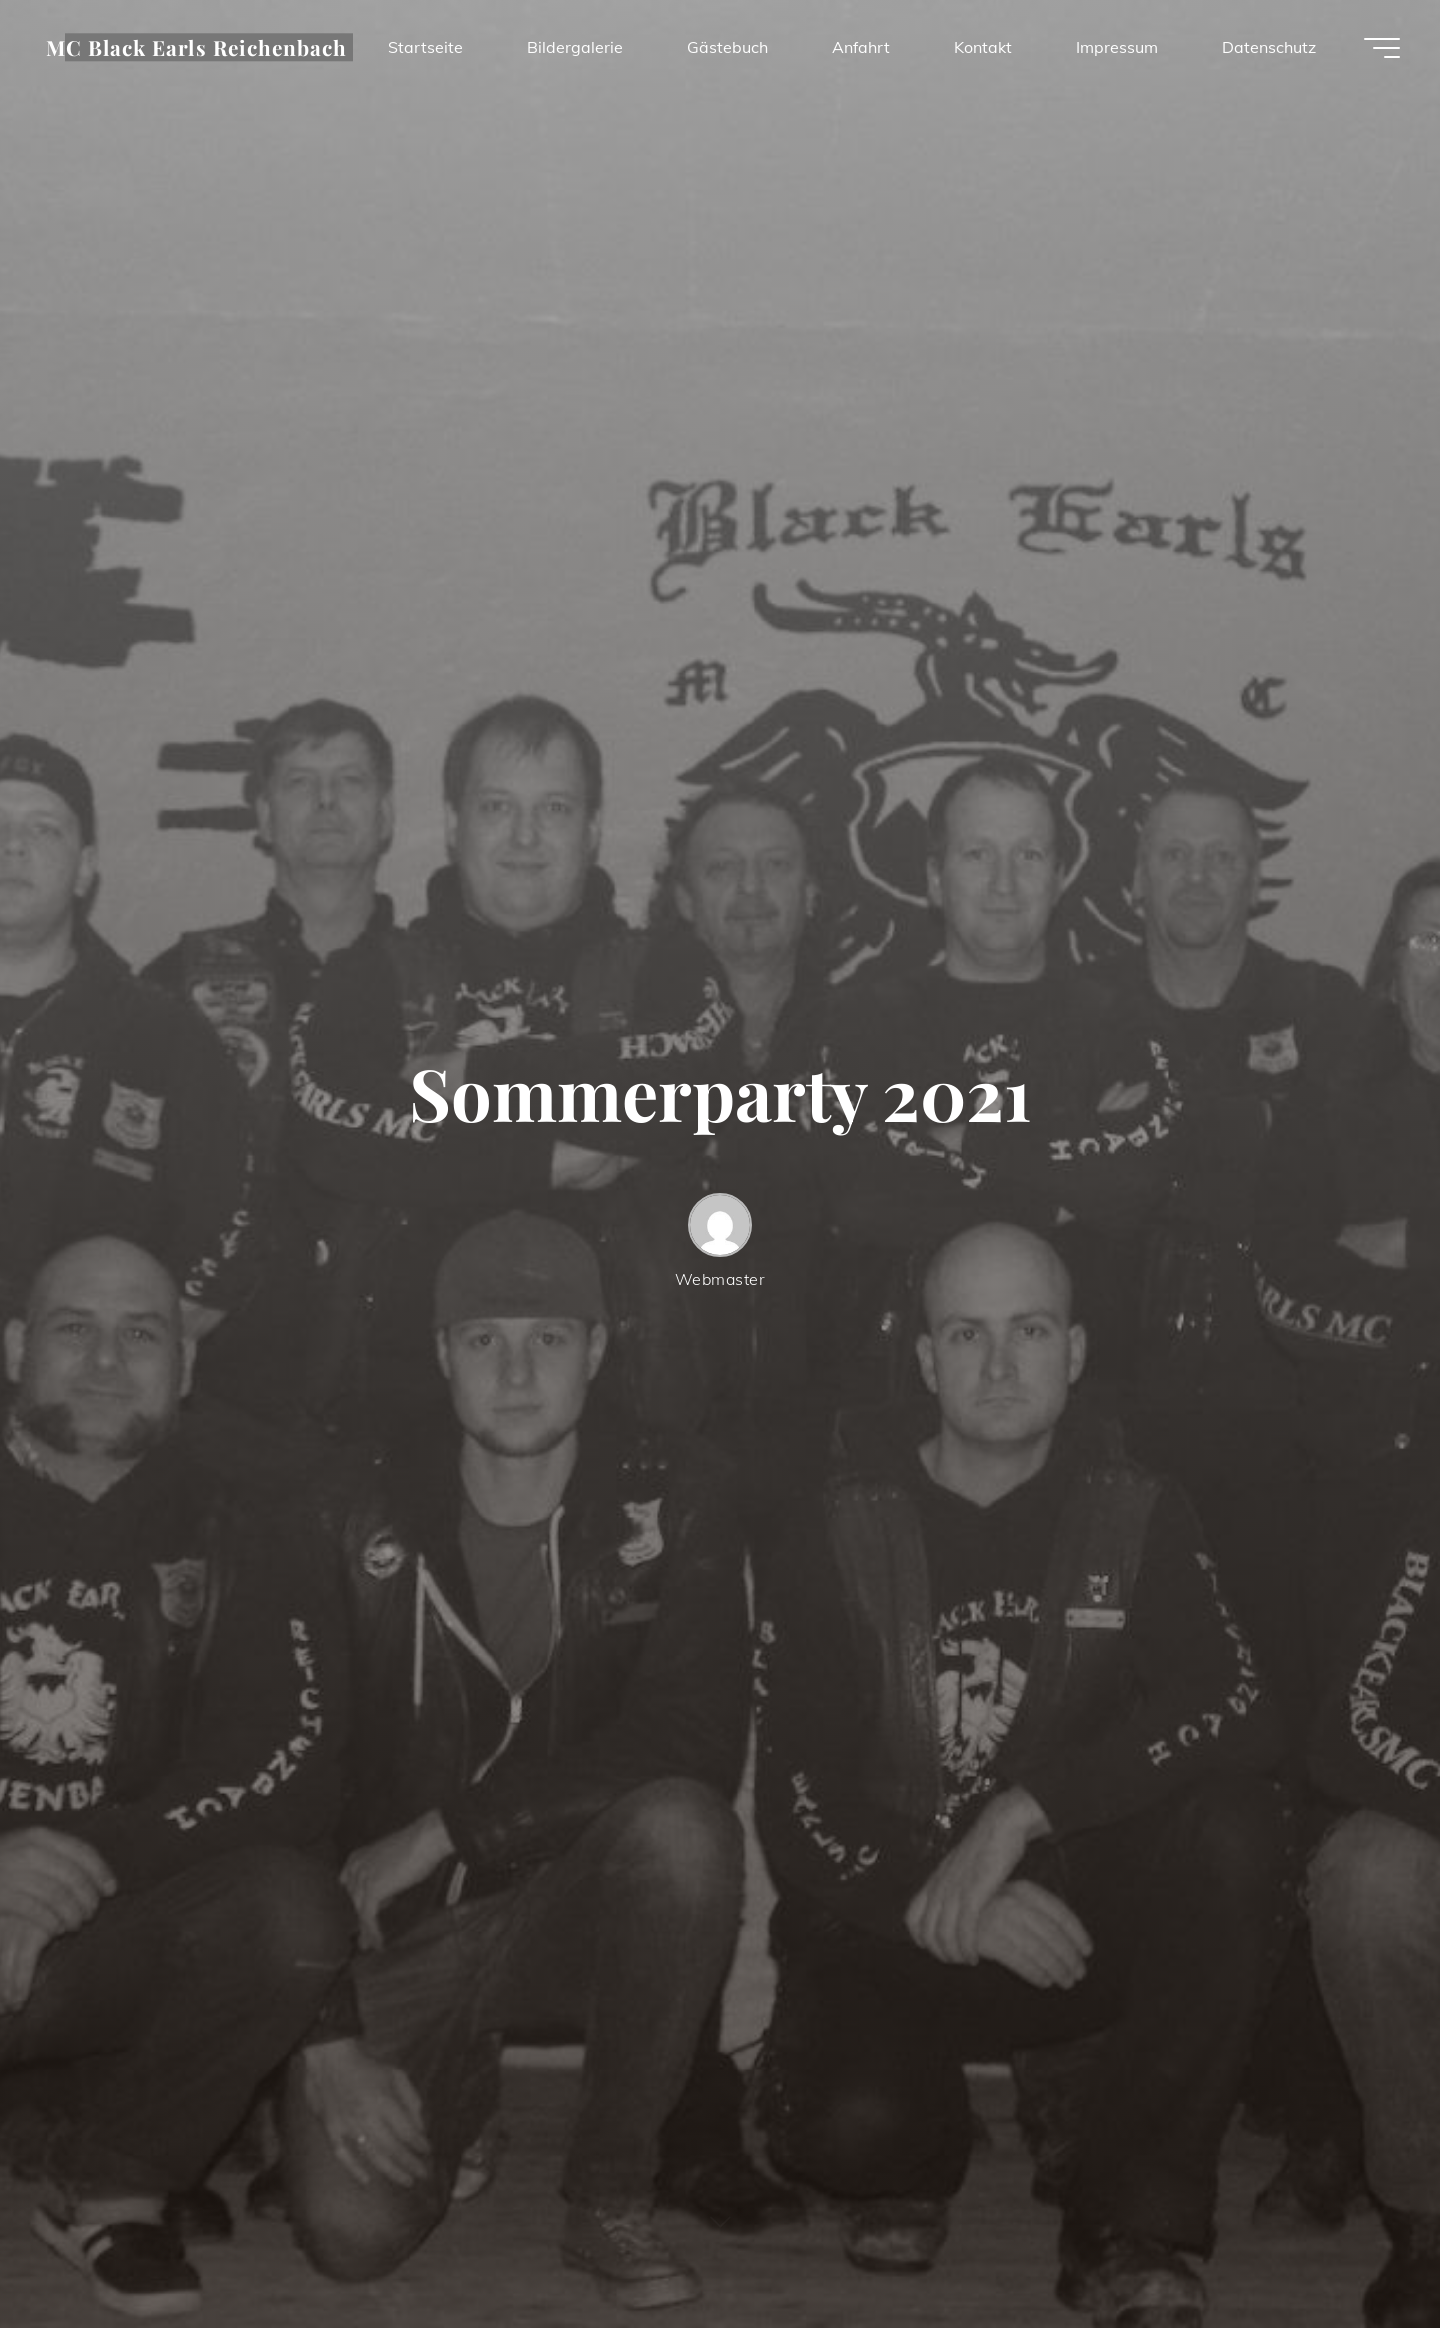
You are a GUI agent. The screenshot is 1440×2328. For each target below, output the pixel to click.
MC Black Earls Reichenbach (196, 47)
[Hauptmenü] (1382, 48)
